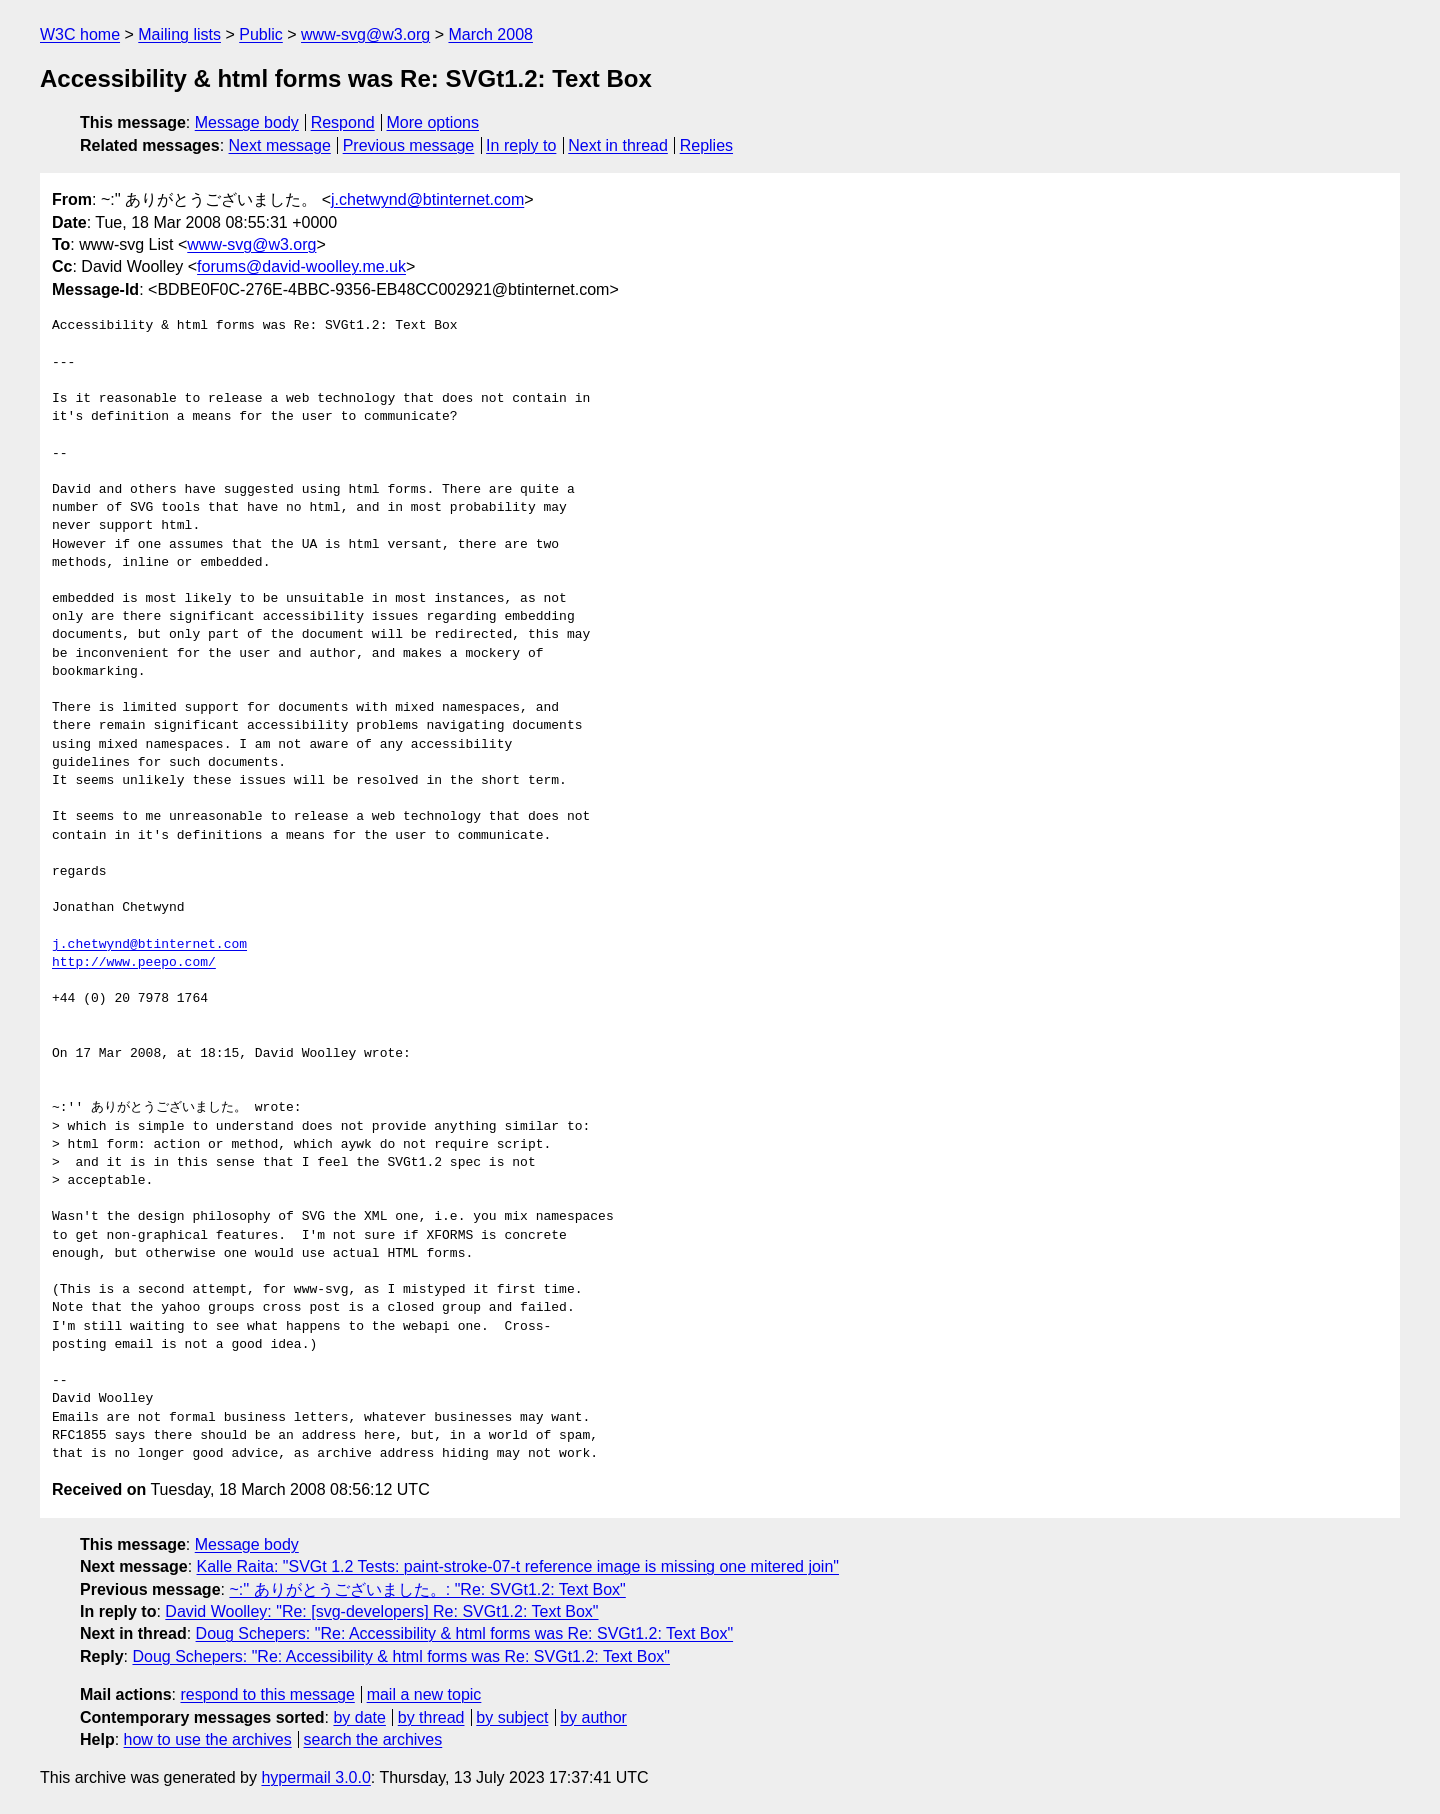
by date (359, 1717)
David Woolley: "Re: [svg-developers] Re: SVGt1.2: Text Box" (381, 1611)
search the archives (373, 1739)
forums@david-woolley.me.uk (301, 266)
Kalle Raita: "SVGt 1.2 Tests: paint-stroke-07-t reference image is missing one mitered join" (518, 1566)
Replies (706, 145)
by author (593, 1717)
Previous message (409, 145)
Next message (280, 145)
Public (261, 34)
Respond (343, 122)
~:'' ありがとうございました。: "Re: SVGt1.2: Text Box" (427, 1589)
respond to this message (267, 1694)
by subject (512, 1717)
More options (433, 122)
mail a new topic (424, 1694)
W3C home (80, 34)
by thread (431, 1717)
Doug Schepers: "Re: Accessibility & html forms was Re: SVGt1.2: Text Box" (465, 1633)
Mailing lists (179, 34)
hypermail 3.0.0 (315, 1777)
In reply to (521, 145)
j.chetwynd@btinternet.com (427, 199)
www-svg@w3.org (365, 34)
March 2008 (490, 34)
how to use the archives (208, 1739)
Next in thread (618, 145)
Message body (247, 122)
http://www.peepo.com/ (134, 963)
